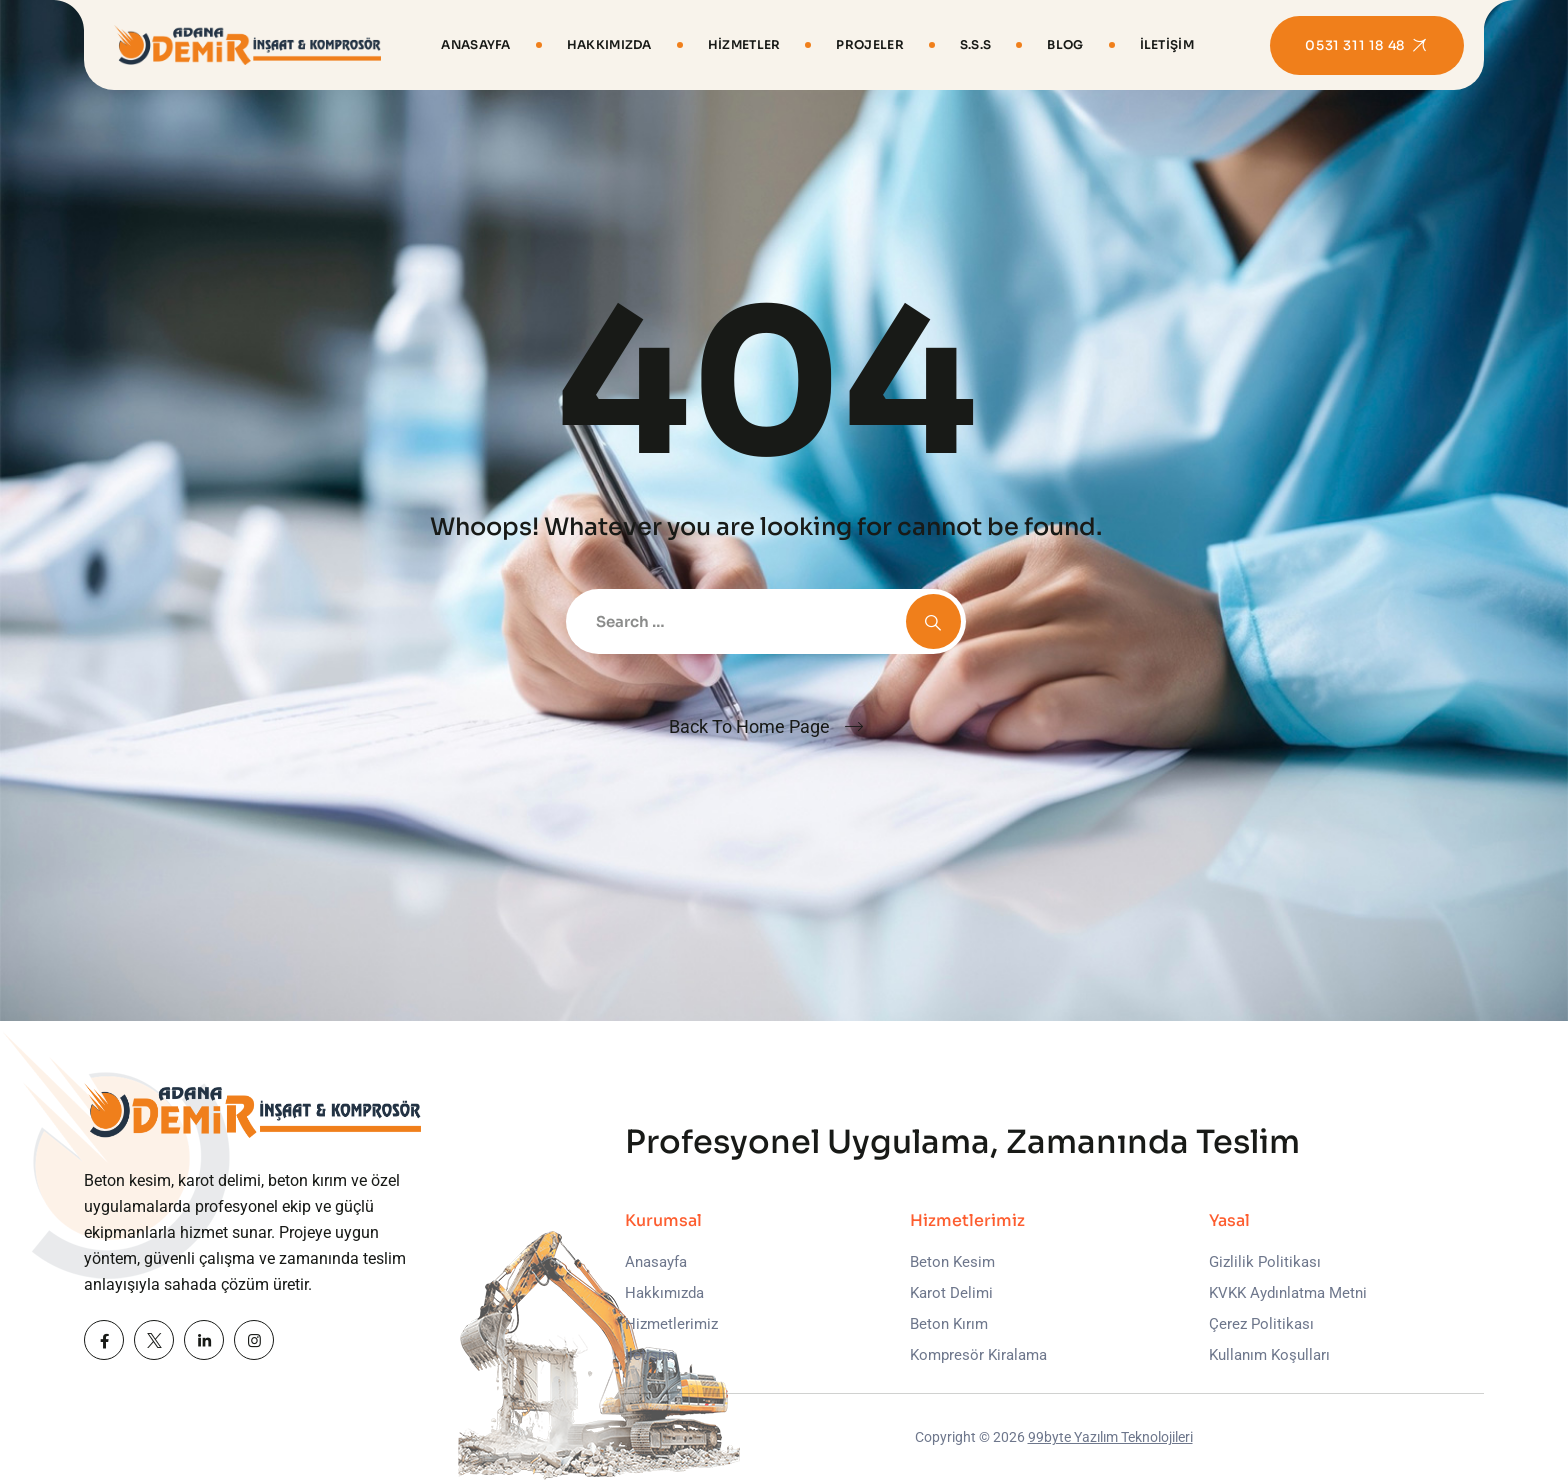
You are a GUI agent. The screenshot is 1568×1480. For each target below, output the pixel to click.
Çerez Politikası (1261, 1324)
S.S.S (976, 44)
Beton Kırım (949, 1324)
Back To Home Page (749, 726)
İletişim (1167, 44)
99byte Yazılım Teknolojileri (1110, 1437)
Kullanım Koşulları (1269, 1355)
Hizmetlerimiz (671, 1324)
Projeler (869, 44)
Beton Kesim (952, 1262)
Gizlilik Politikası (1265, 1262)
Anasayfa (475, 44)
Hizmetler (744, 44)
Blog (1065, 44)
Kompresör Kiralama (978, 1355)
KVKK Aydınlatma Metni (1288, 1293)
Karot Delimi (951, 1293)
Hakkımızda (609, 44)
